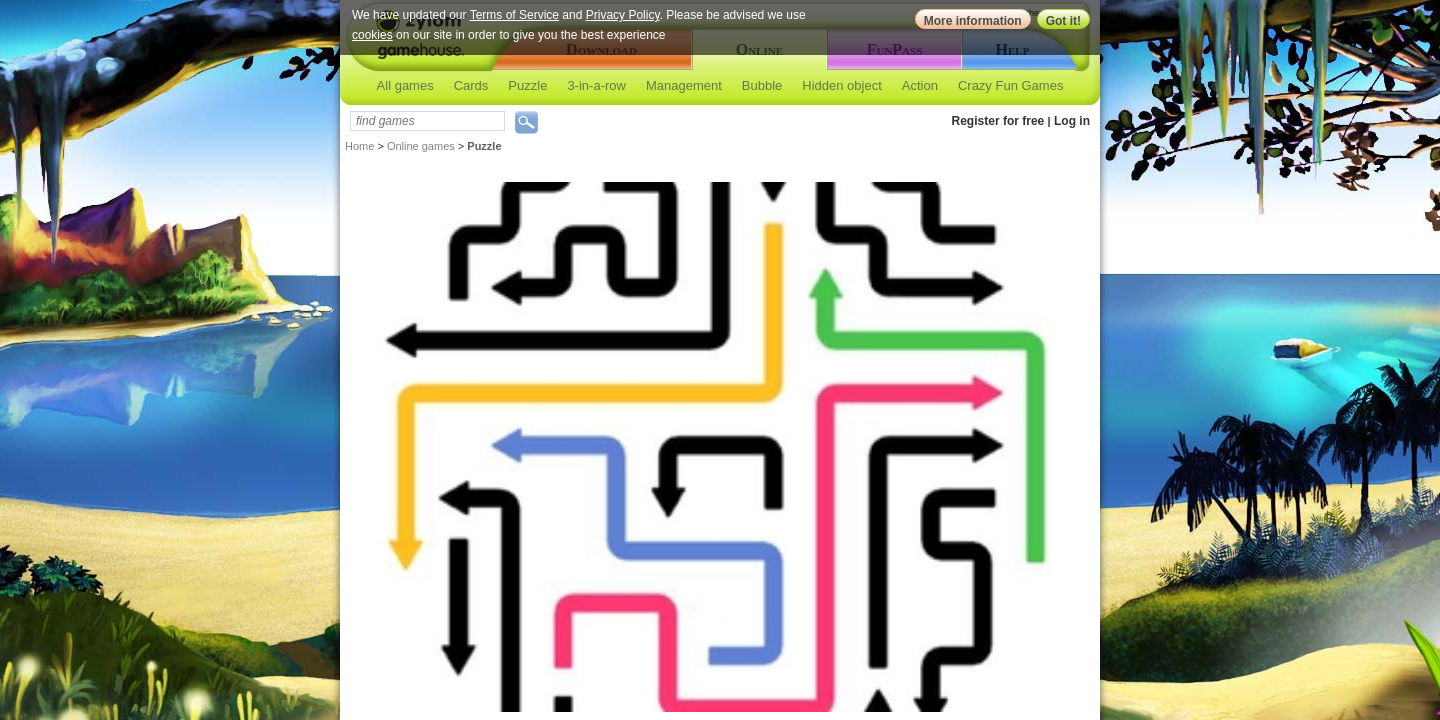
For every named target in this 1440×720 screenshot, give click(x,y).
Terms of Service (514, 15)
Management (684, 85)
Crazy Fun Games (1010, 85)
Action (920, 85)
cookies (372, 35)
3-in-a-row (596, 85)
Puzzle (527, 85)
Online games (421, 146)
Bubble (762, 85)
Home (359, 146)
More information (973, 21)
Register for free (998, 121)
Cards (471, 85)
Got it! (1063, 21)
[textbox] (427, 121)
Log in (1072, 121)
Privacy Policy (623, 15)
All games (405, 85)
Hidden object (842, 85)
